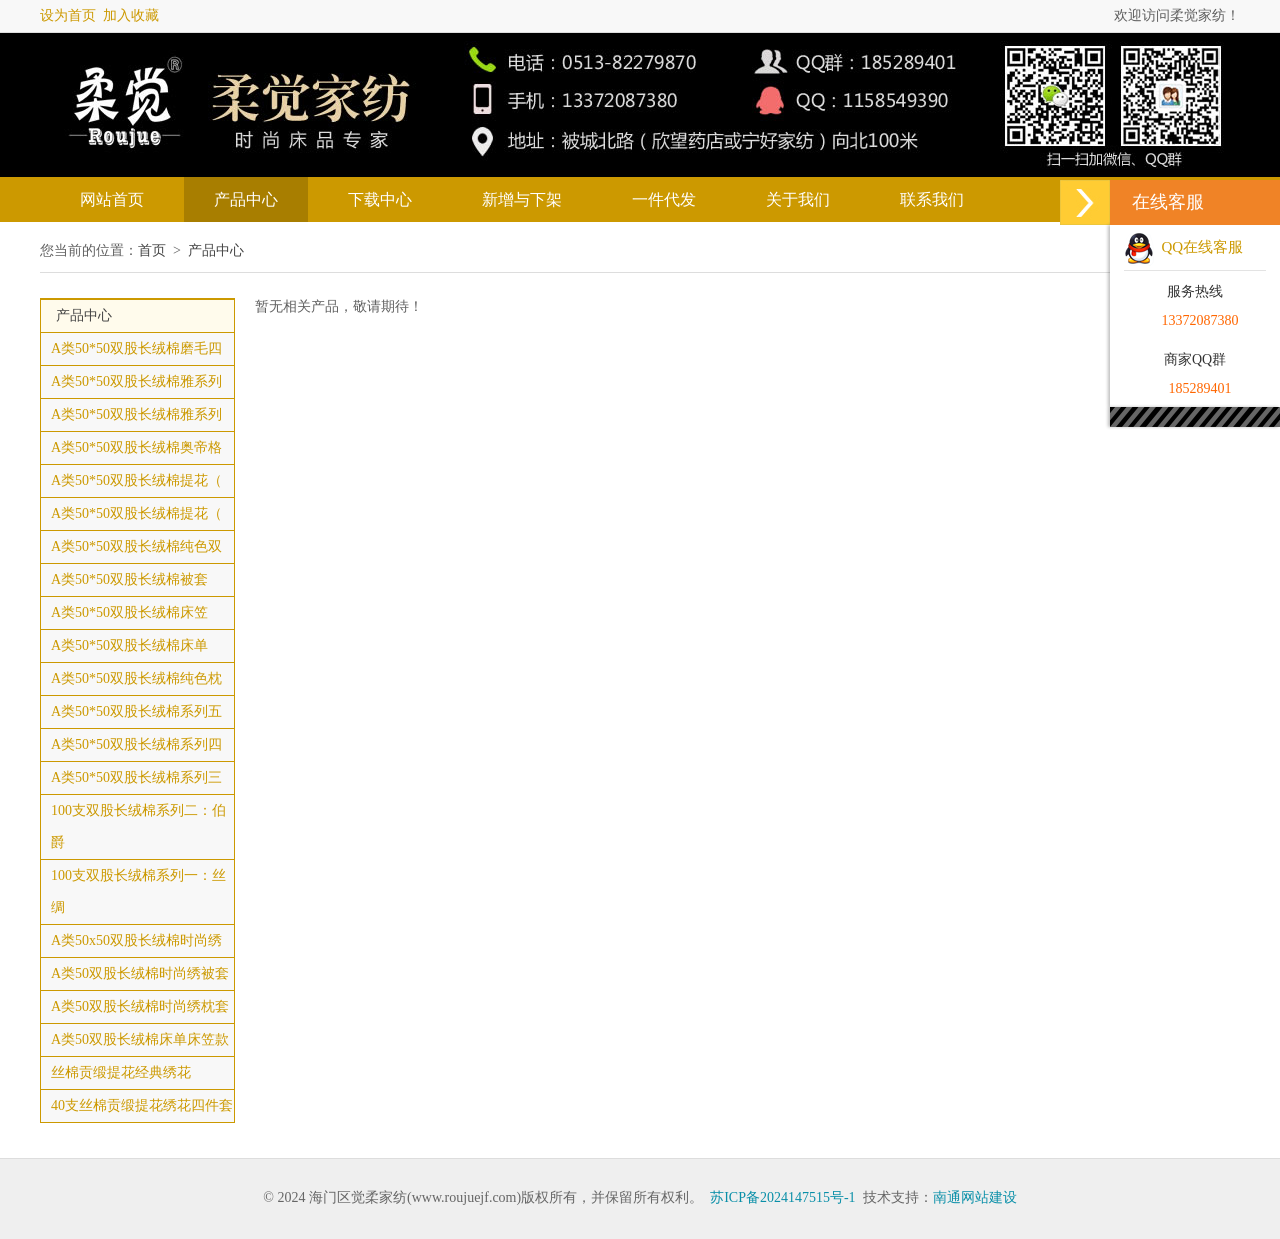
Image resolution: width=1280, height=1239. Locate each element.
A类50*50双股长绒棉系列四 (136, 744)
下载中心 (380, 199)
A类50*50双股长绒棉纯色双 (136, 546)
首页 (152, 250)
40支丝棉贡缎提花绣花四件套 (142, 1105)
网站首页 (112, 199)
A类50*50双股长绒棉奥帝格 (136, 447)
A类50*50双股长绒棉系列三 (136, 777)
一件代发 (664, 199)
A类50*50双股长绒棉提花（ (136, 480)
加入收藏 (131, 15)
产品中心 (246, 199)
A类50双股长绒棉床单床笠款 (140, 1039)
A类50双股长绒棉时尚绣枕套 (140, 1006)
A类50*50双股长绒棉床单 (129, 645)
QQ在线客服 (1183, 247)
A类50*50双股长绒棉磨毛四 (136, 348)
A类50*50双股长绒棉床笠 (129, 612)
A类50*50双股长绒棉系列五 (136, 711)
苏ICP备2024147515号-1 (782, 1197)
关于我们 (798, 199)
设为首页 (68, 15)
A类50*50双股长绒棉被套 (129, 579)
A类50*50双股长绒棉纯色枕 (136, 678)
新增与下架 (522, 199)
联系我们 (932, 199)
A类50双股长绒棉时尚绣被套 (140, 973)
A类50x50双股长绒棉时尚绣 (136, 940)
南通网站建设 (975, 1197)
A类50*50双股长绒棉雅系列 (136, 381)
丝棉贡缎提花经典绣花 (121, 1072)
